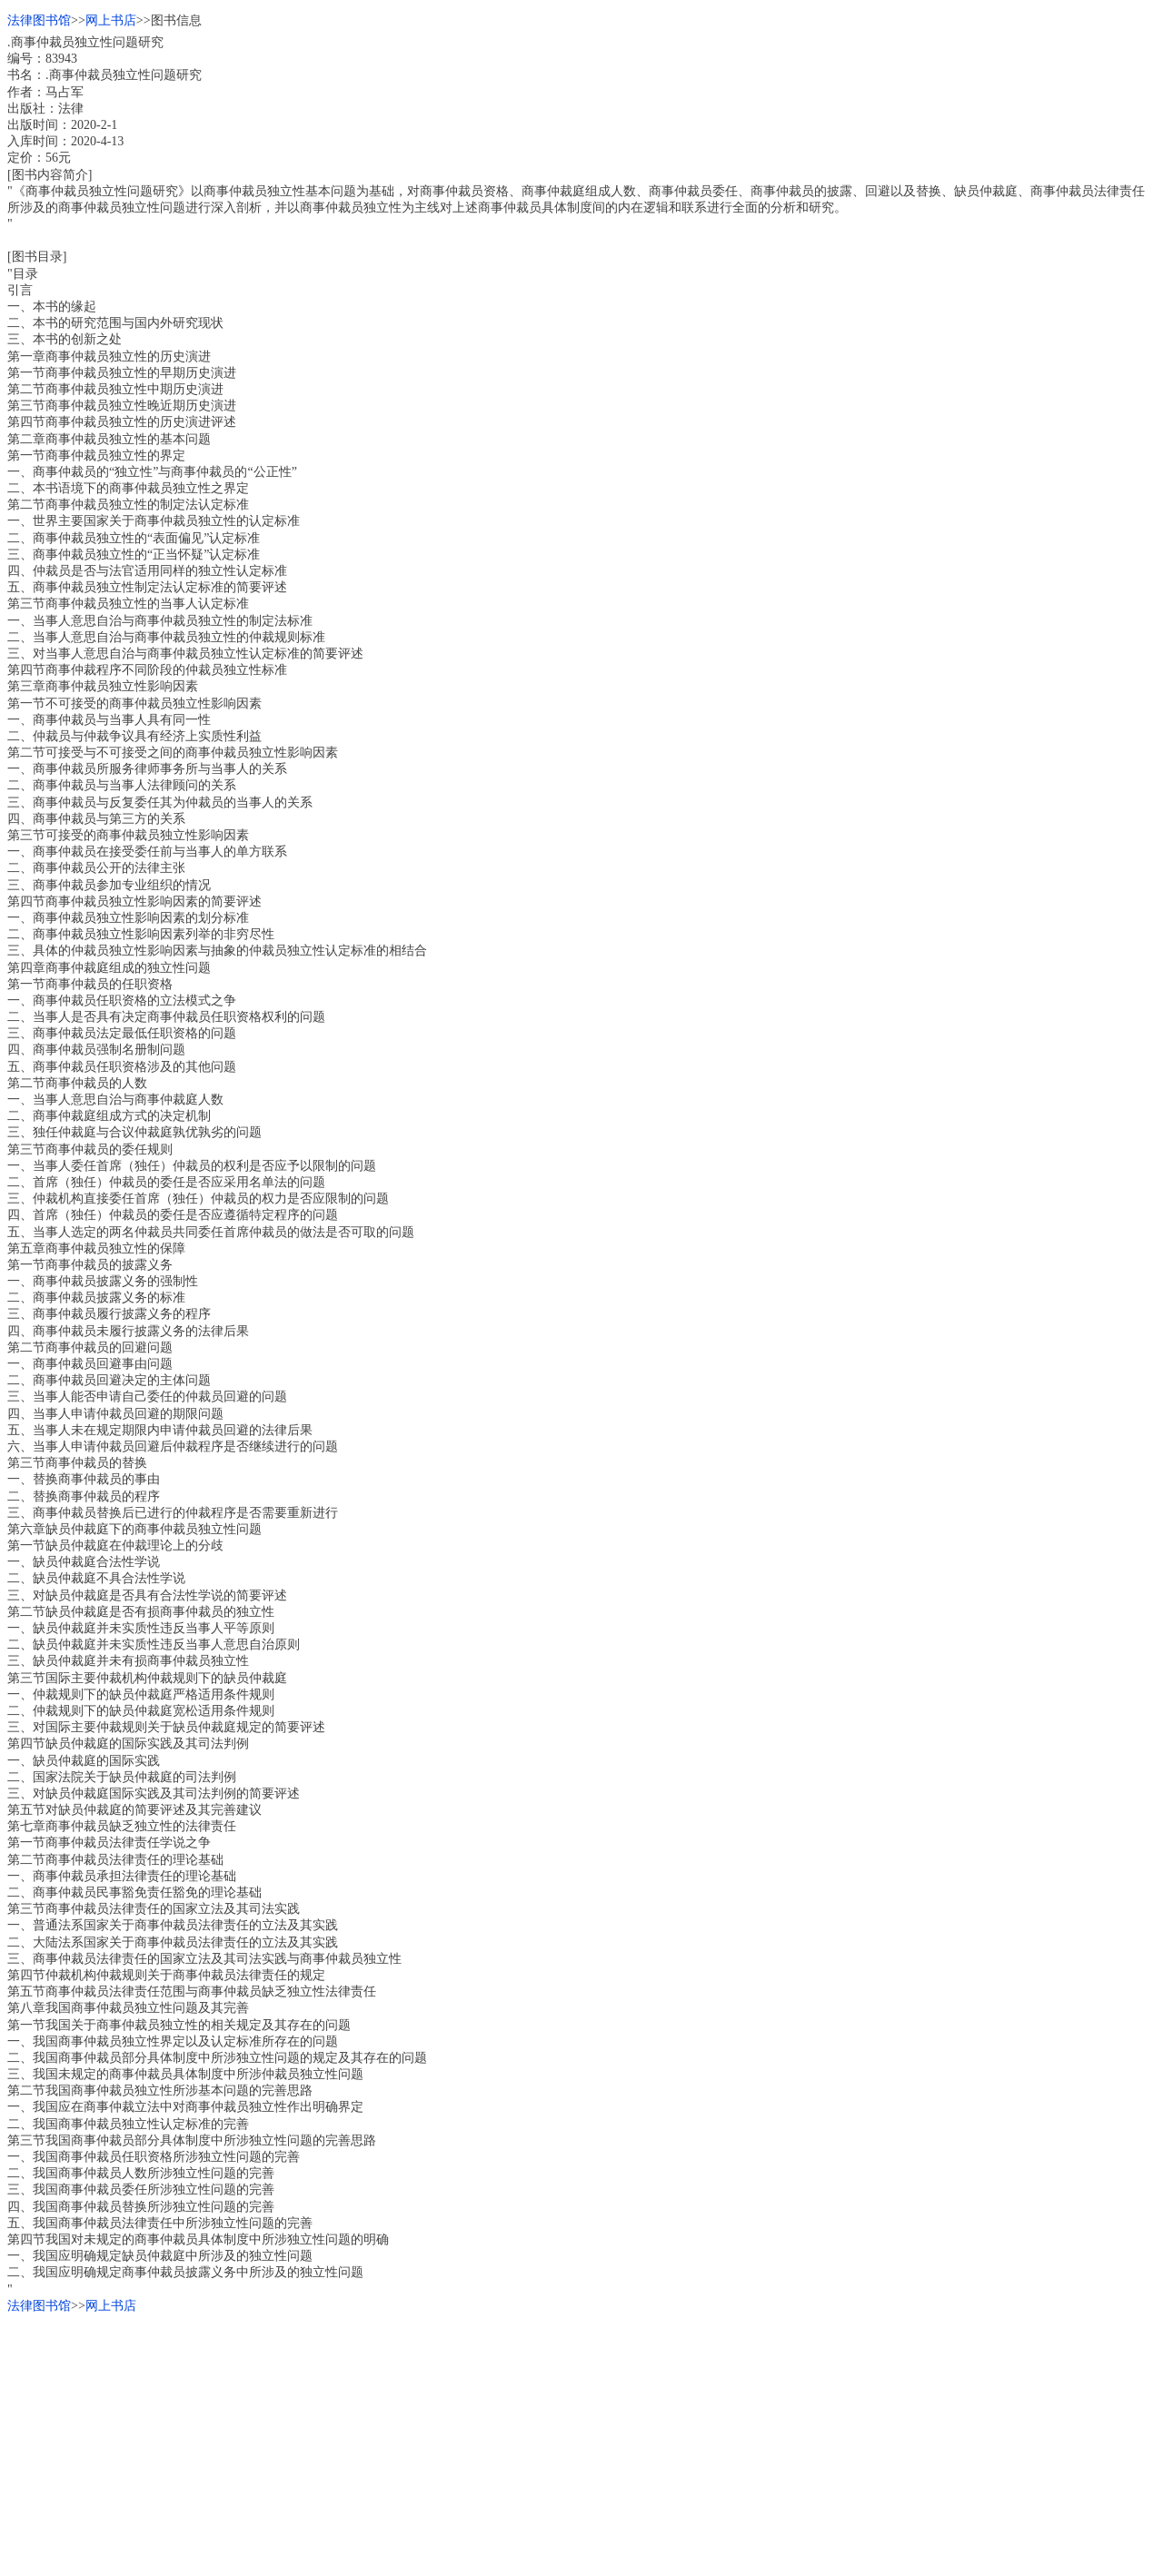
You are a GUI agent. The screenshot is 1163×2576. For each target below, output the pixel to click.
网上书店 (110, 20)
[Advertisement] (552, 2441)
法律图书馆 (39, 20)
